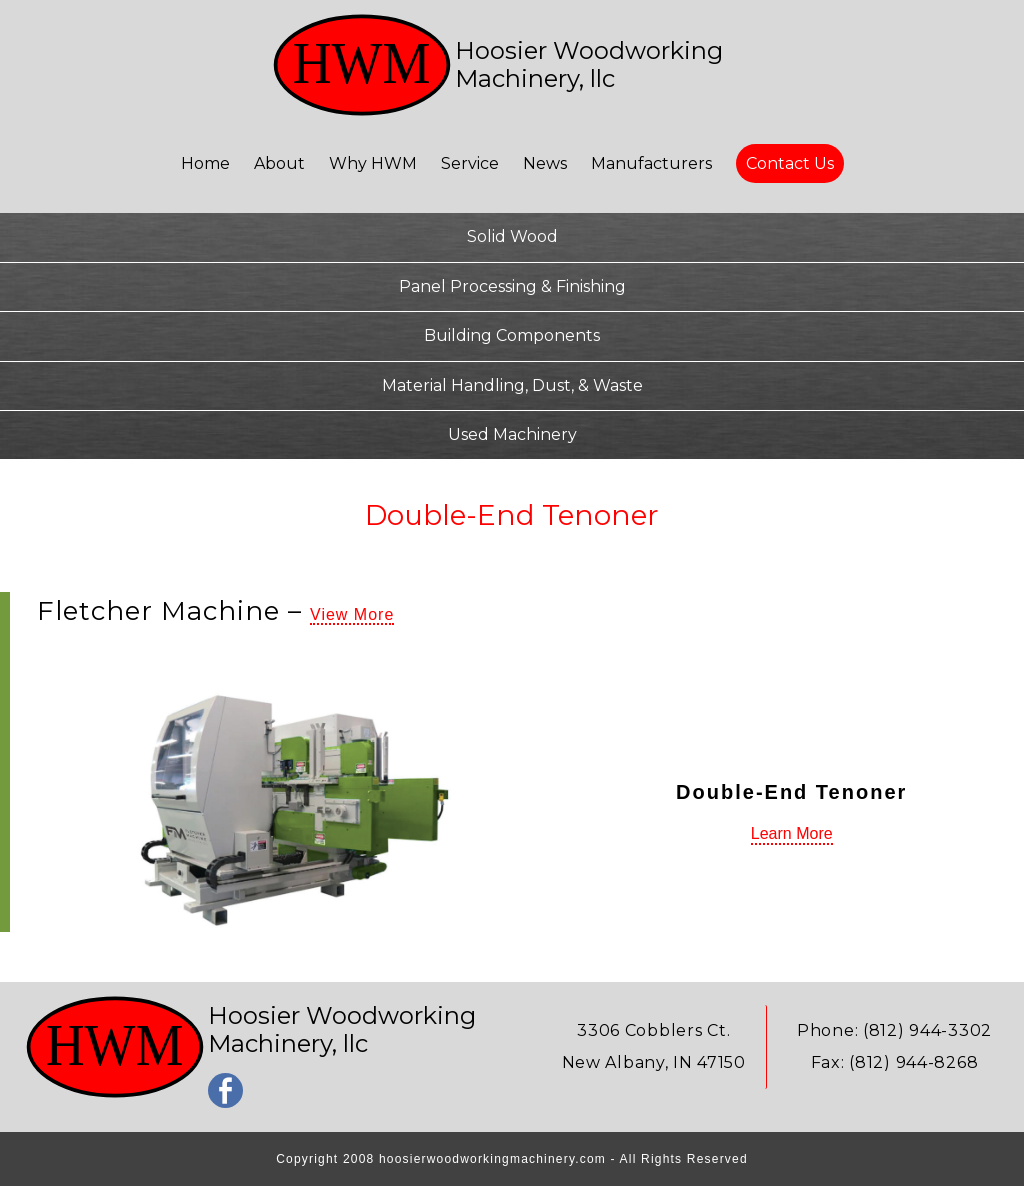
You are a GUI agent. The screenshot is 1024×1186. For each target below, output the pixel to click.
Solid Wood (512, 236)
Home (207, 163)
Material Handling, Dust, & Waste (512, 385)
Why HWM (375, 163)
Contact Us (790, 163)
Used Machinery (512, 434)
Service (472, 163)
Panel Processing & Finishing (512, 286)
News (547, 163)
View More (352, 614)
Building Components (512, 335)
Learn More (792, 833)
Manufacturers (653, 163)
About (281, 163)
